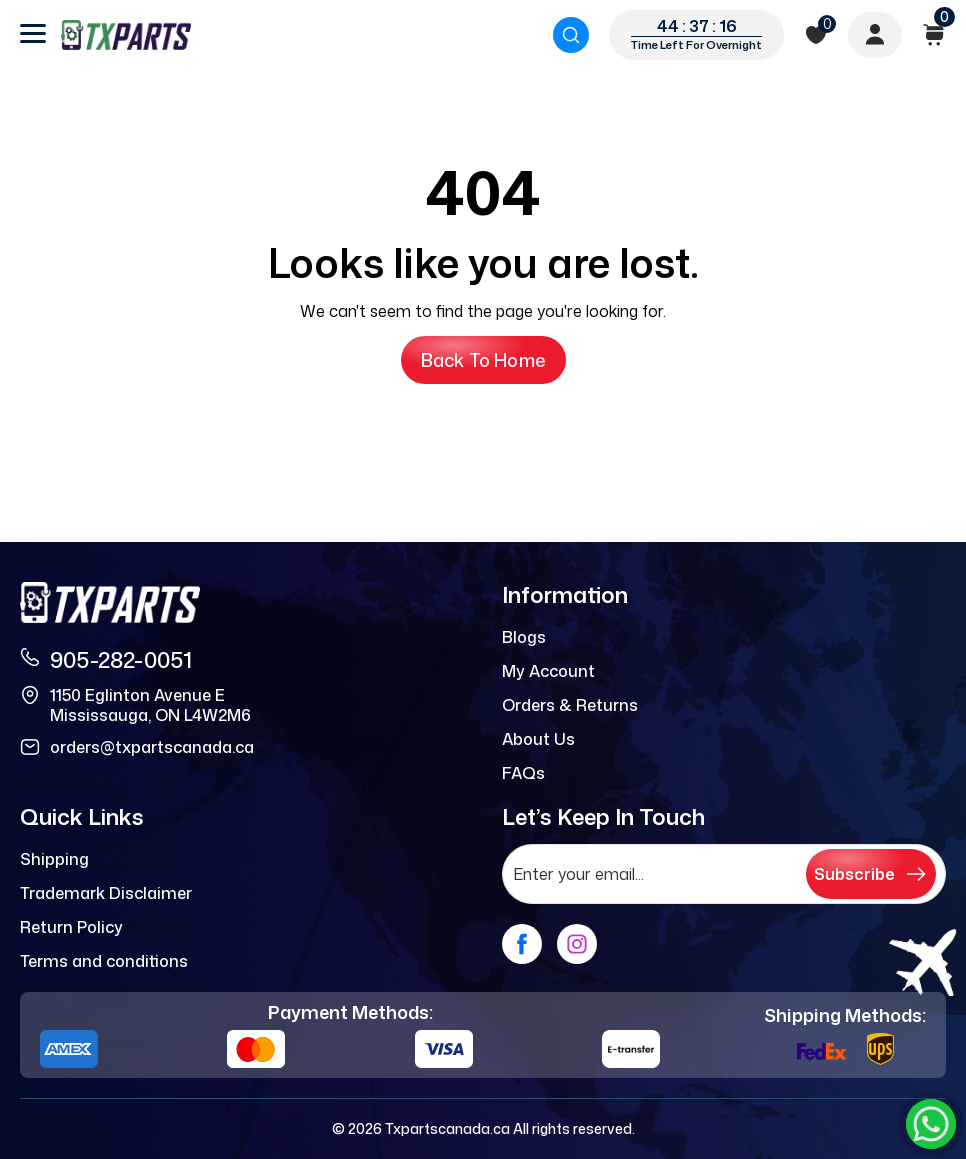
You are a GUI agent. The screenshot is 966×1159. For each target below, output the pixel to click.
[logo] (126, 35)
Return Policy (71, 927)
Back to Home (483, 360)
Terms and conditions (104, 961)
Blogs (524, 637)
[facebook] (522, 944)
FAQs (523, 773)
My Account (548, 671)
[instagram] (577, 944)
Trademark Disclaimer (106, 893)
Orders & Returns (570, 705)
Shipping (54, 859)
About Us (538, 739)
